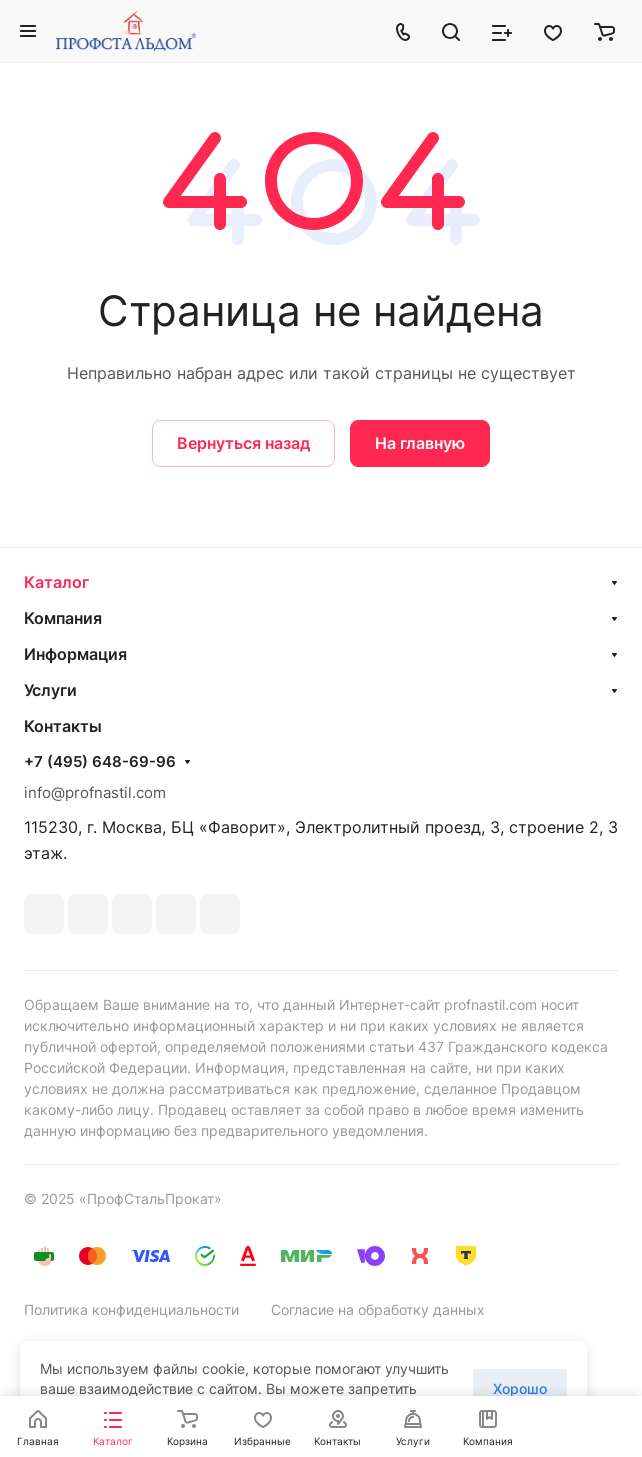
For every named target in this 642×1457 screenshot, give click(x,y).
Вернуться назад (243, 443)
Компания (63, 618)
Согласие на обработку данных (378, 1309)
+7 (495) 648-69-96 (100, 762)
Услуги (50, 690)
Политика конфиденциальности (131, 1309)
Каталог (56, 582)
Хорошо (520, 1388)
